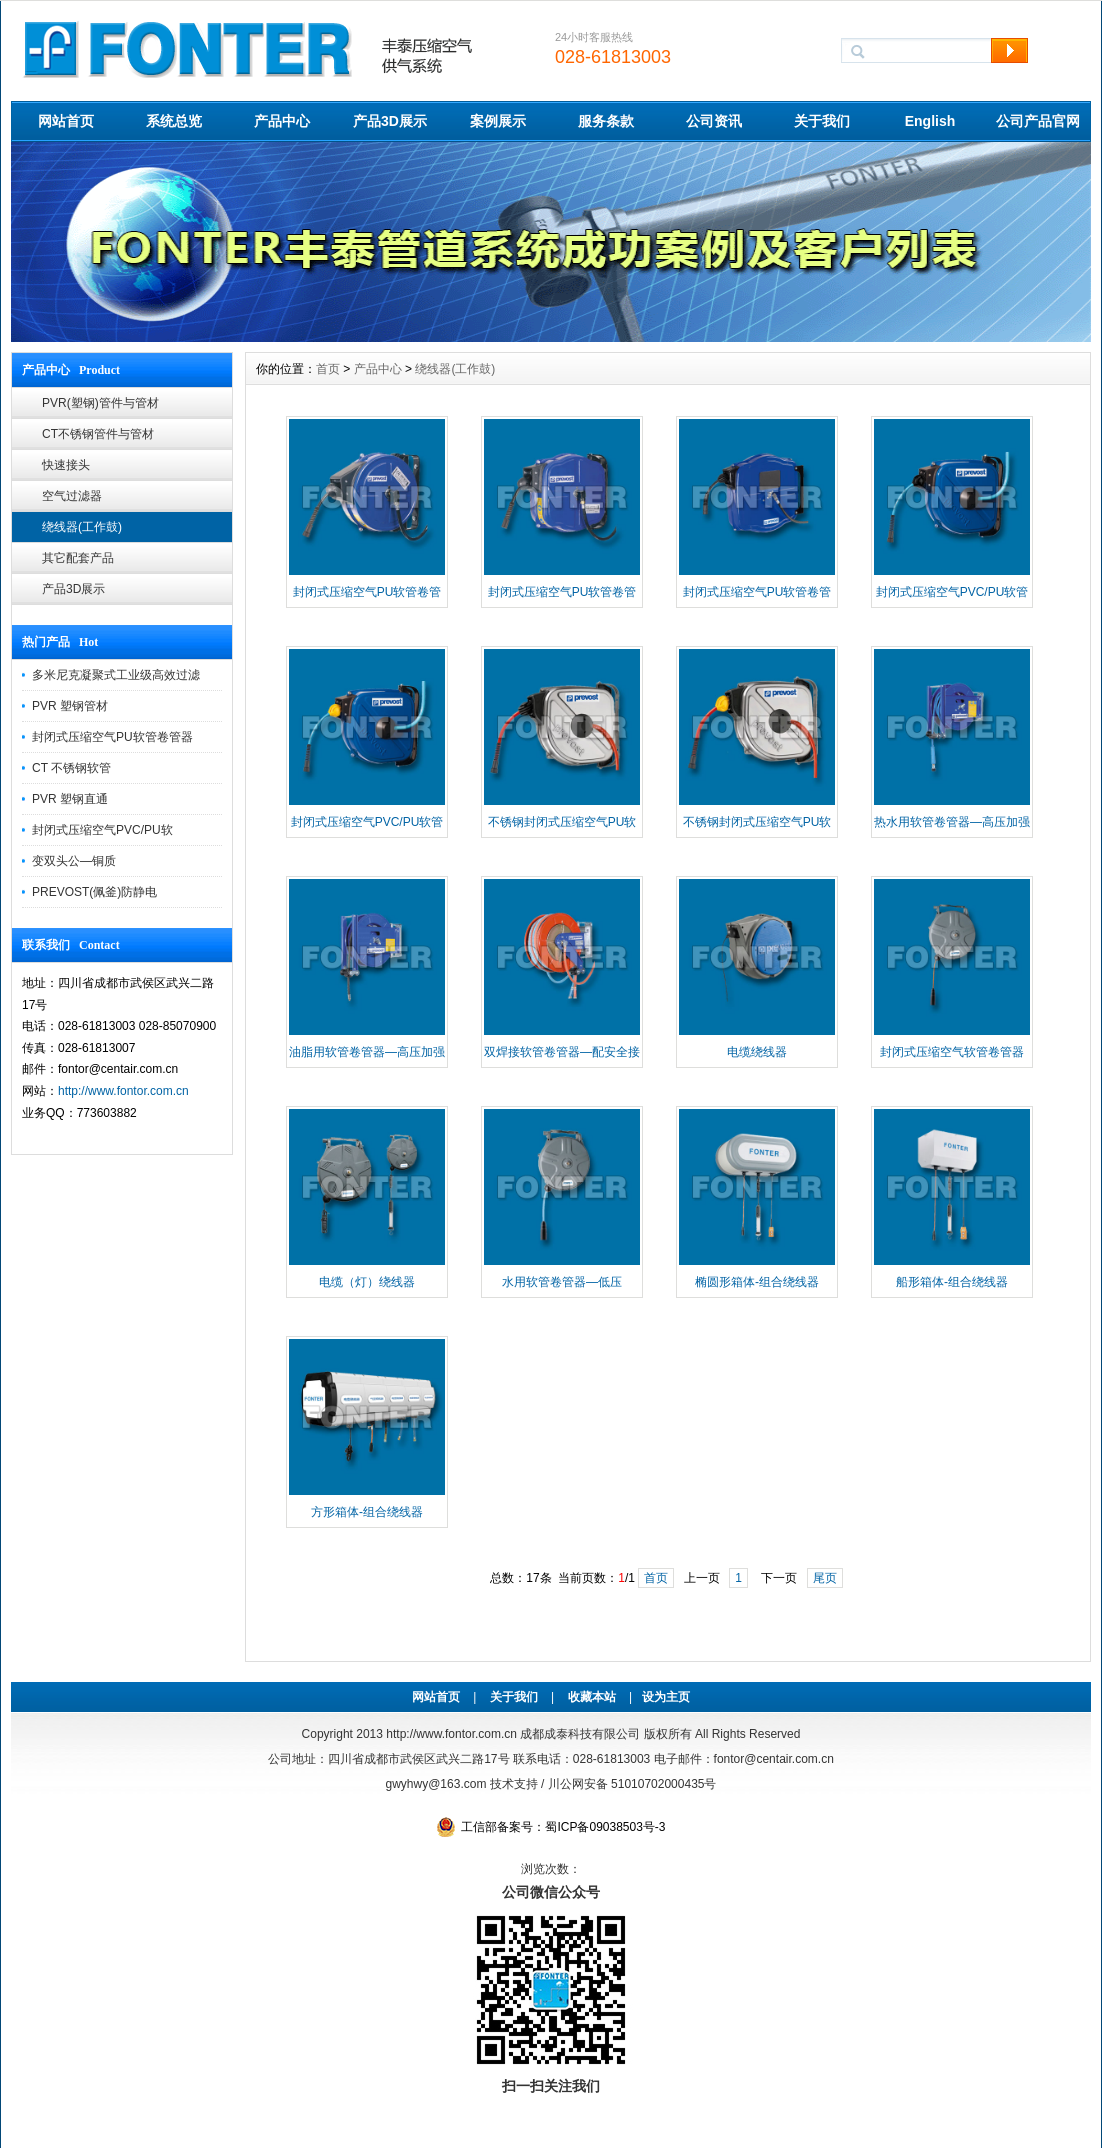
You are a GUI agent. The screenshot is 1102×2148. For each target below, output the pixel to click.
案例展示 (498, 121)
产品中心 (282, 121)
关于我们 (822, 121)
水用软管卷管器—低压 (562, 1282)
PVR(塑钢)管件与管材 (100, 403)
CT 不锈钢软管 (71, 768)
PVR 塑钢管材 (70, 706)
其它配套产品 (78, 558)
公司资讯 (714, 121)
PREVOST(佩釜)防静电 (94, 892)
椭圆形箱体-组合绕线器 (757, 1282)
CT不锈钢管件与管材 (98, 434)
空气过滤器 (72, 496)
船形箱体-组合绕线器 (952, 1282)
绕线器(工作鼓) (82, 527)
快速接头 (66, 465)
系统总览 (174, 121)
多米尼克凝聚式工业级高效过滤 (116, 675)
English (930, 121)
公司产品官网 (1038, 121)
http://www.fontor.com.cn (123, 1091)
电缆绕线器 (757, 1052)
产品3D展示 (390, 121)
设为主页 (666, 1697)
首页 (328, 369)
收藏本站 (592, 1697)
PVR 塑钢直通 (70, 799)
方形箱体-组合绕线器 (367, 1512)
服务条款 (606, 121)
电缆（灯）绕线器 (367, 1282)
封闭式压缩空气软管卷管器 (952, 1052)
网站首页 (66, 121)
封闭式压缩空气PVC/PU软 (102, 830)
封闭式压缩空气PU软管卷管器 (112, 737)
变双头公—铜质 (74, 861)
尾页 (825, 1578)
